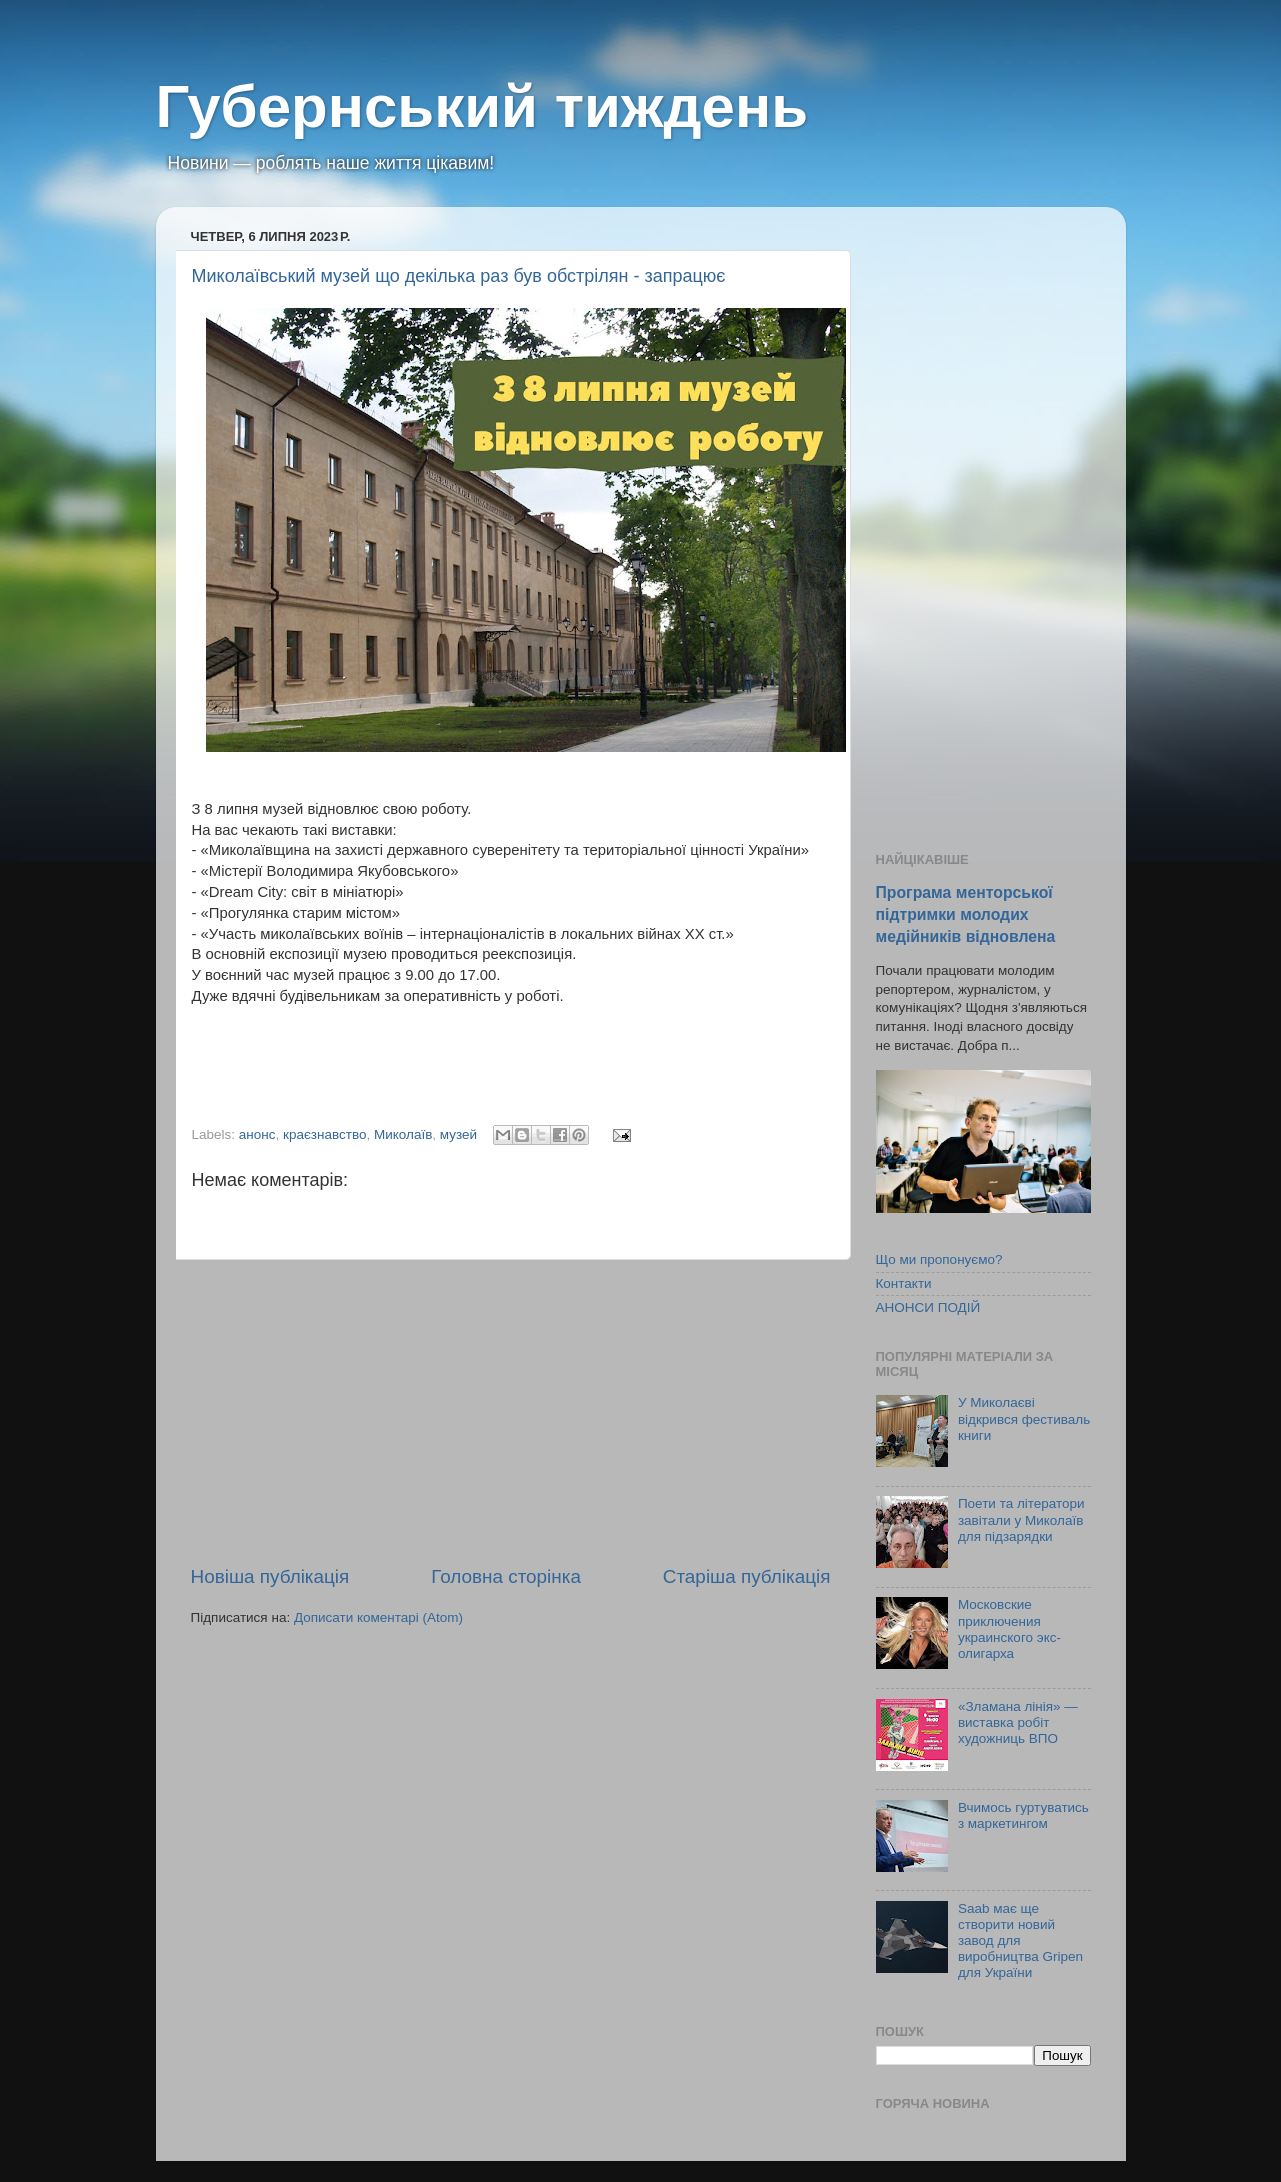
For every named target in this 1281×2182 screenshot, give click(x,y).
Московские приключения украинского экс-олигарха (1009, 1629)
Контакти (904, 1283)
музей (458, 1134)
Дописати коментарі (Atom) (378, 1617)
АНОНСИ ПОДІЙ (928, 1307)
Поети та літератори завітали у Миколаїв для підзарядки (1021, 1519)
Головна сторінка (506, 1576)
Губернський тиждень (482, 106)
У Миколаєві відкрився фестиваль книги (1024, 1418)
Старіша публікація (747, 1576)
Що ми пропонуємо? (939, 1259)
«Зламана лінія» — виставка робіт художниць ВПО (1018, 1722)
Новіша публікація (270, 1576)
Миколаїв (403, 1134)
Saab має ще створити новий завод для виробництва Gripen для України (1020, 1941)
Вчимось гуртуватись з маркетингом (1023, 1815)
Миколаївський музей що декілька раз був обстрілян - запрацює (459, 276)
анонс (257, 1134)
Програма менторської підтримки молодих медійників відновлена (966, 914)
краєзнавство (324, 1134)
